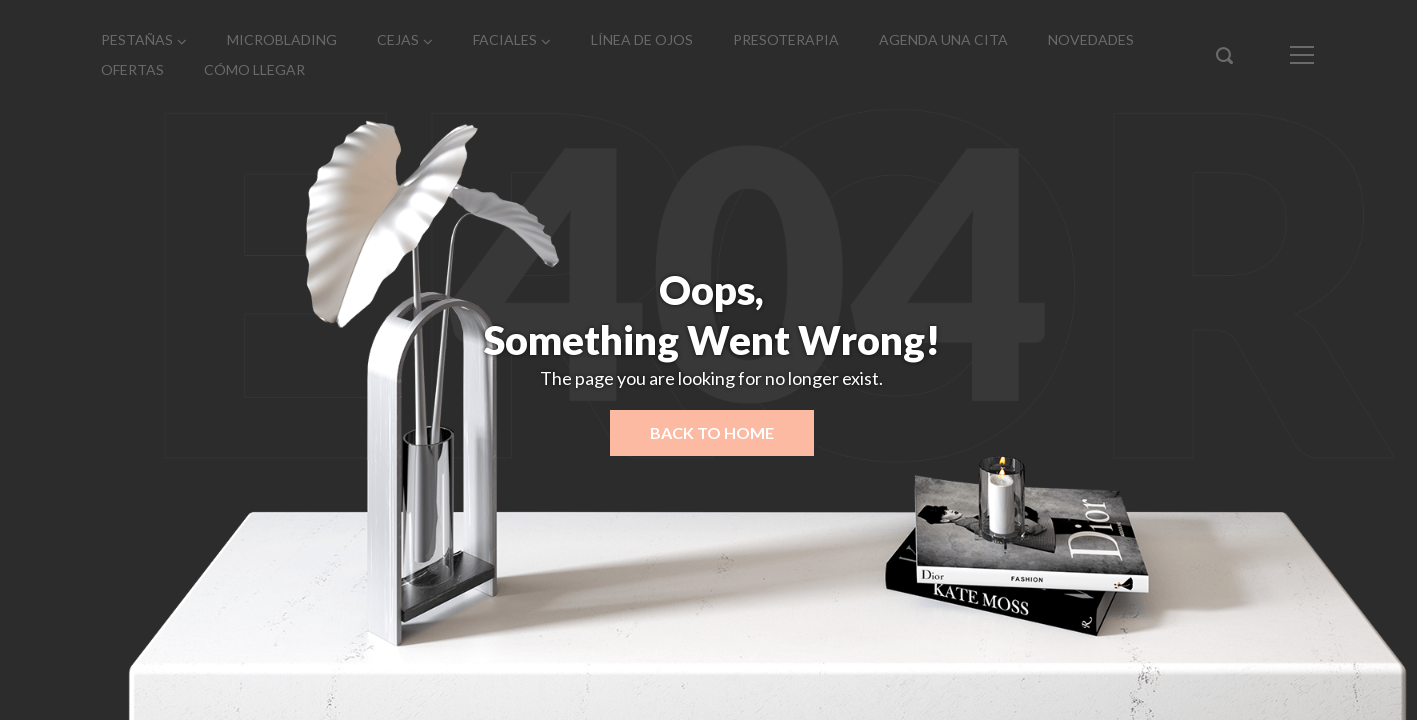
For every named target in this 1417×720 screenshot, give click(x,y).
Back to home (712, 432)
